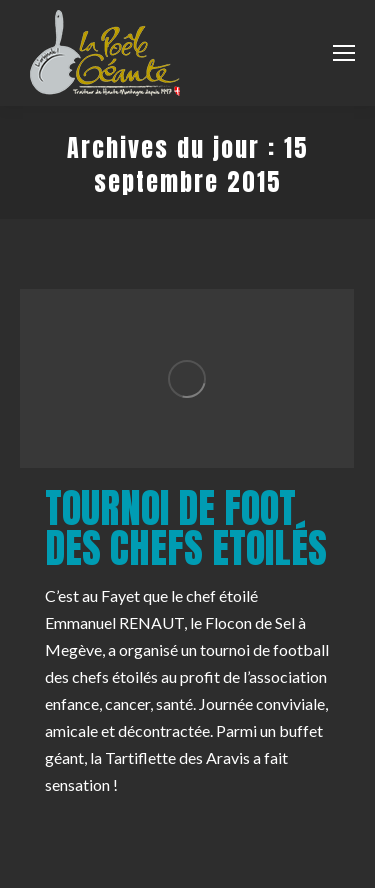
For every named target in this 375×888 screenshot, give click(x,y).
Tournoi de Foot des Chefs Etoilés (186, 528)
